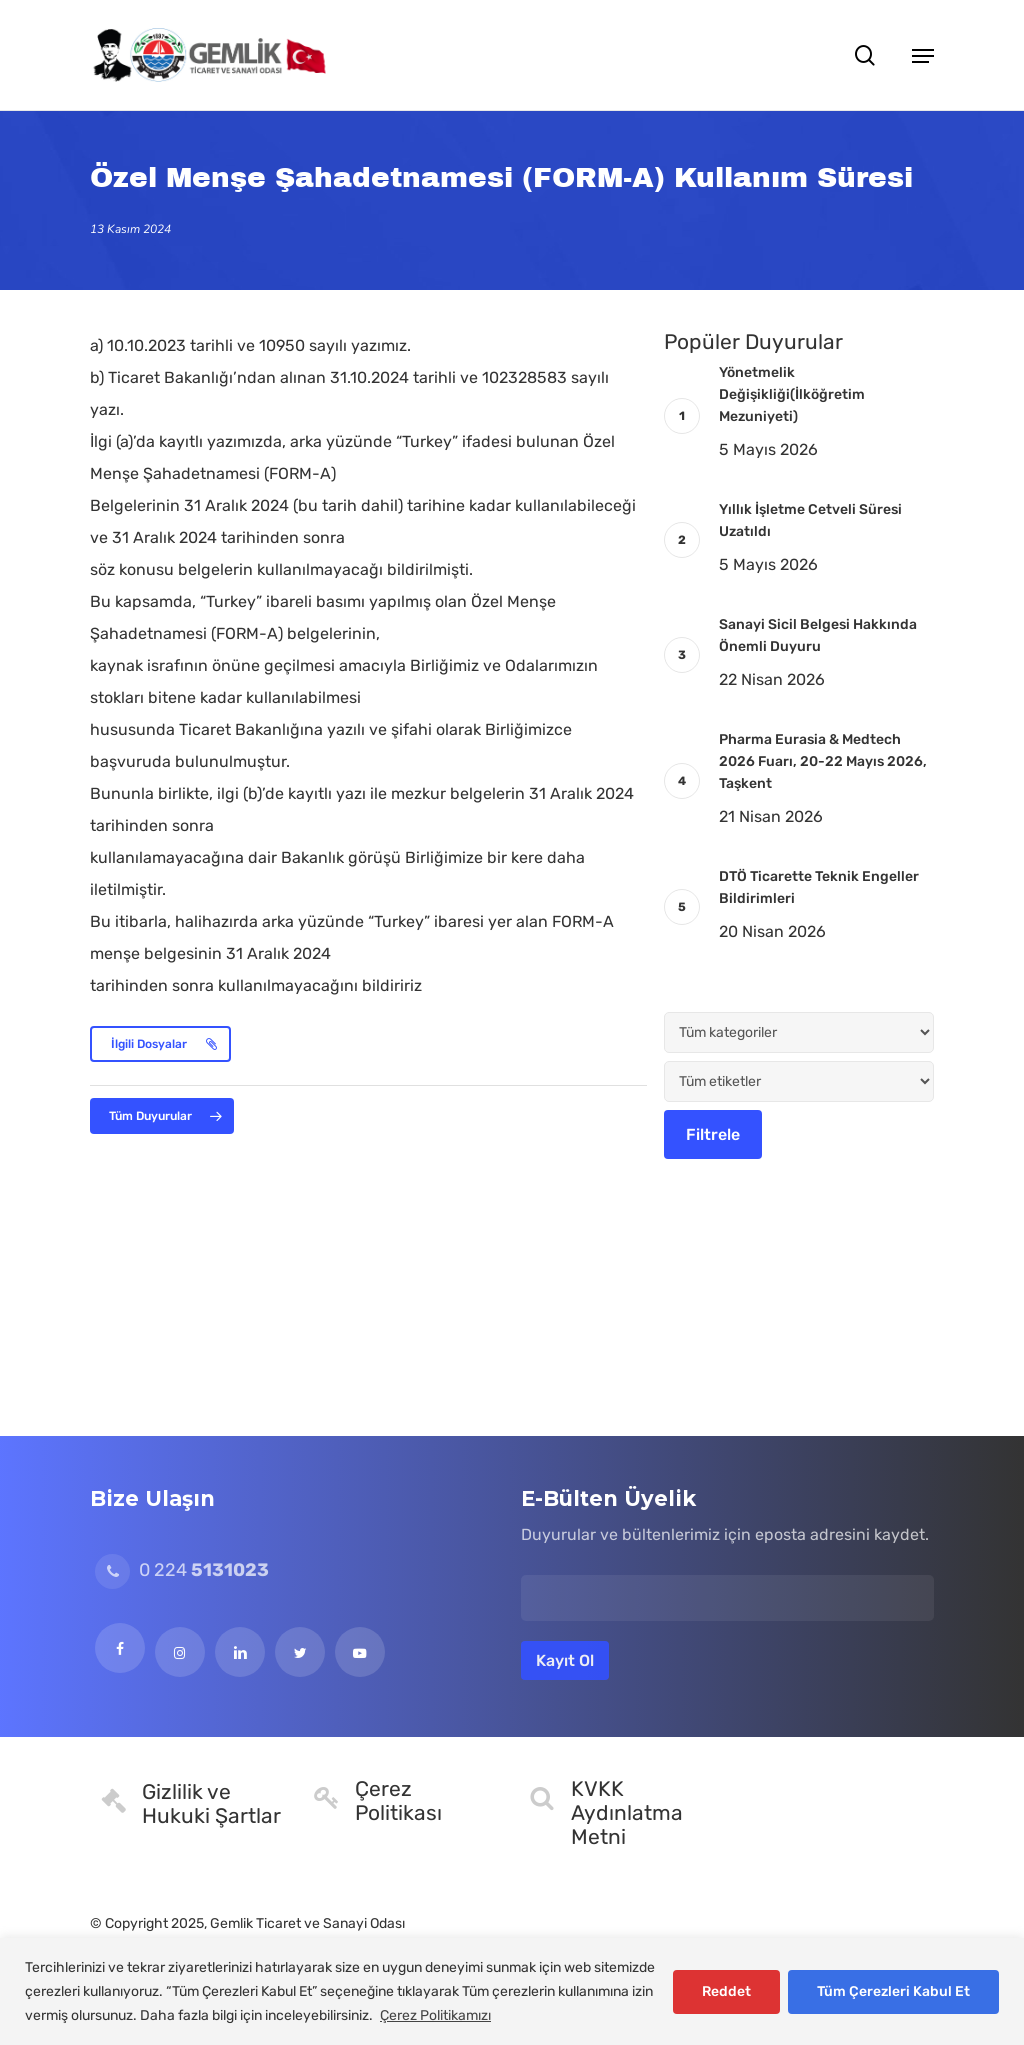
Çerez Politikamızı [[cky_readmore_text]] (435, 2015)
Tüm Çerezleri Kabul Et (893, 1991)
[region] (512, 1991)
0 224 (182, 1570)
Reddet (726, 1991)
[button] (923, 55)
